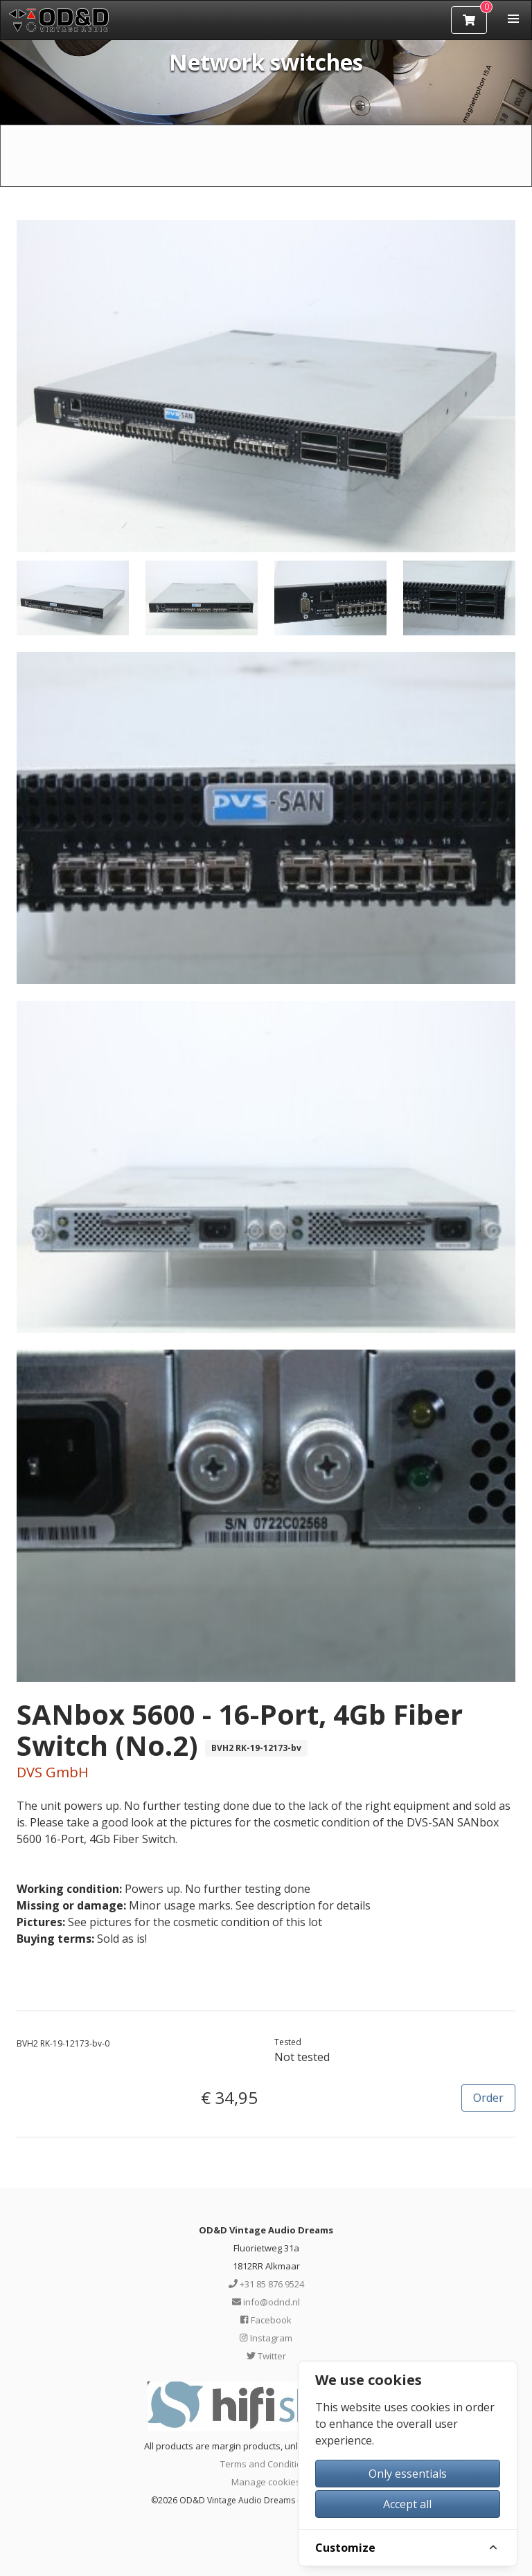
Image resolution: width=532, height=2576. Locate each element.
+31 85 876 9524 (266, 2284)
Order (488, 2097)
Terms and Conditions (266, 2464)
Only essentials (408, 2473)
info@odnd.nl (266, 2302)
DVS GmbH (53, 1772)
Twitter (266, 2356)
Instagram (266, 2338)
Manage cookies (266, 2482)
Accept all (407, 2504)
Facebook (265, 2320)
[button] (513, 19)
